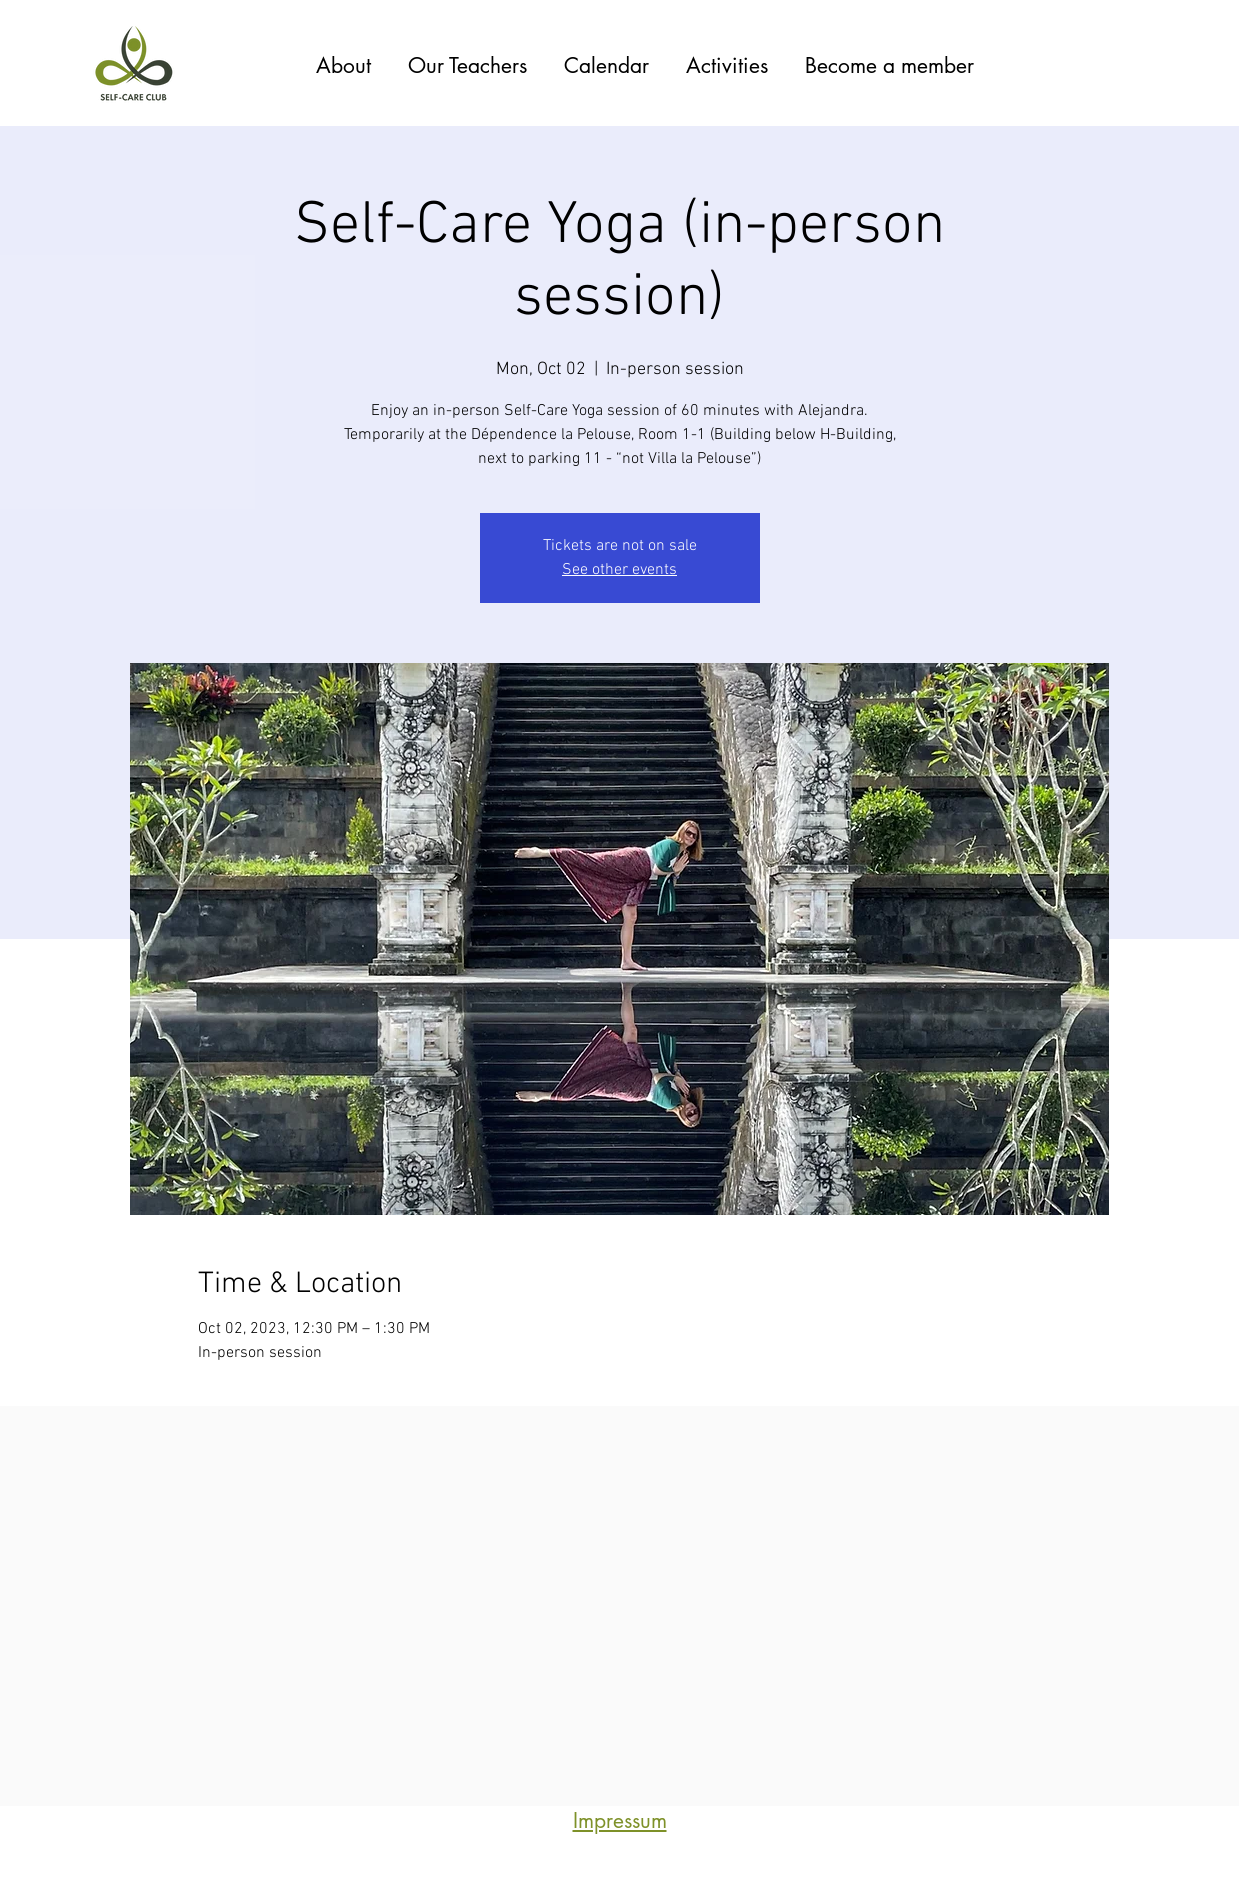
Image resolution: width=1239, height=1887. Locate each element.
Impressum (620, 1820)
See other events (619, 570)
